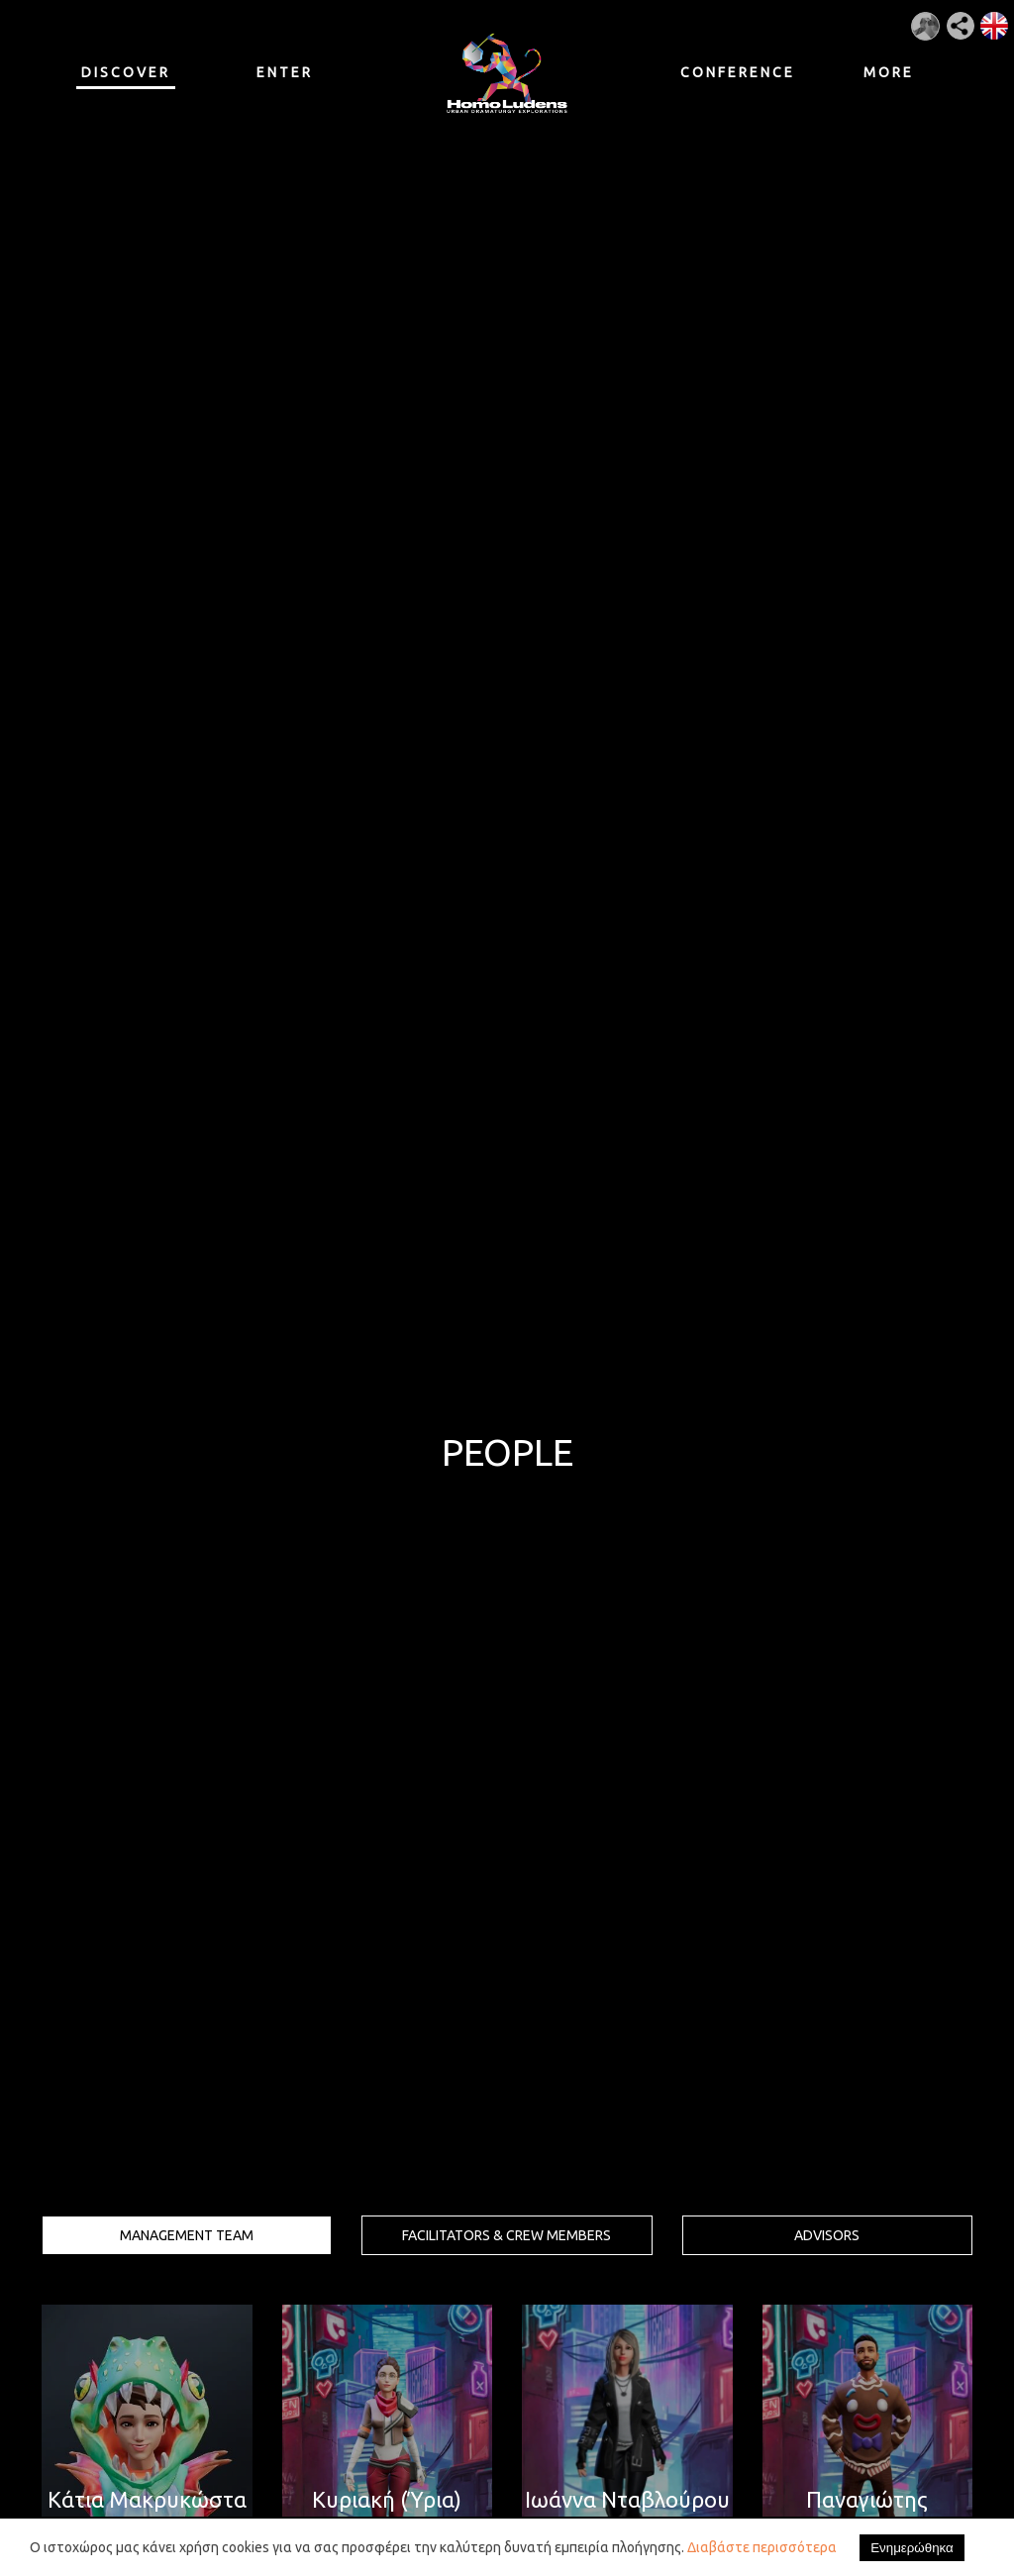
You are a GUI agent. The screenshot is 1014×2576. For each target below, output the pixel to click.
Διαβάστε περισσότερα (762, 2547)
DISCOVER (125, 76)
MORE (888, 72)
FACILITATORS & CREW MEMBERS (506, 2235)
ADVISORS (827, 2235)
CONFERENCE (729, 72)
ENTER (284, 72)
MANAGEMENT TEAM (187, 2235)
